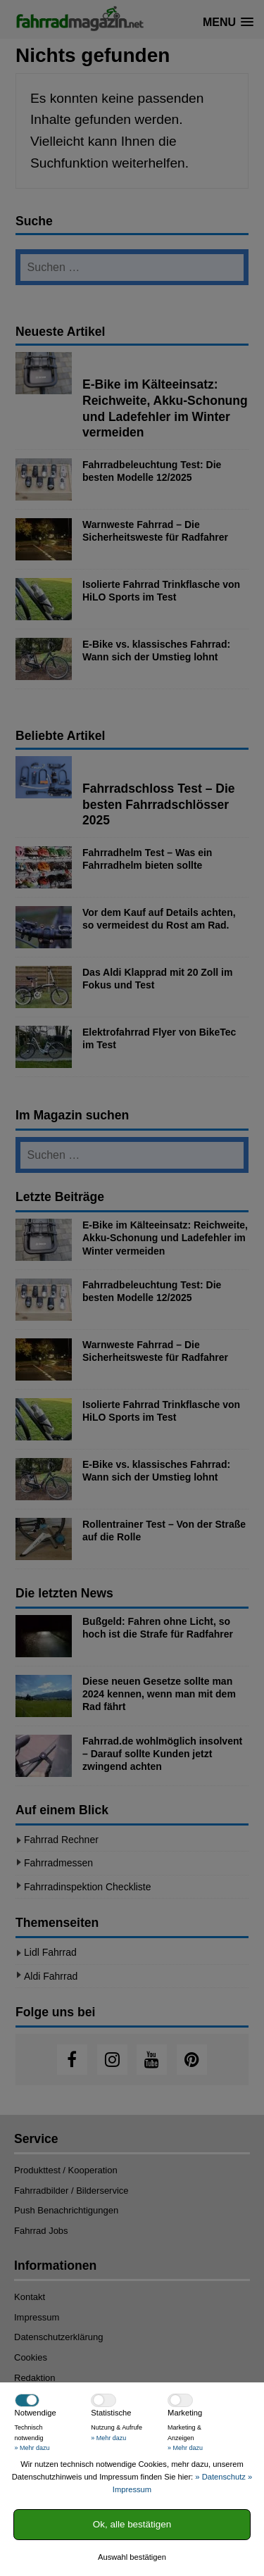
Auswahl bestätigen (132, 2557)
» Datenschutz (220, 2477)
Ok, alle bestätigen (132, 2524)
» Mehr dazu (32, 2447)
